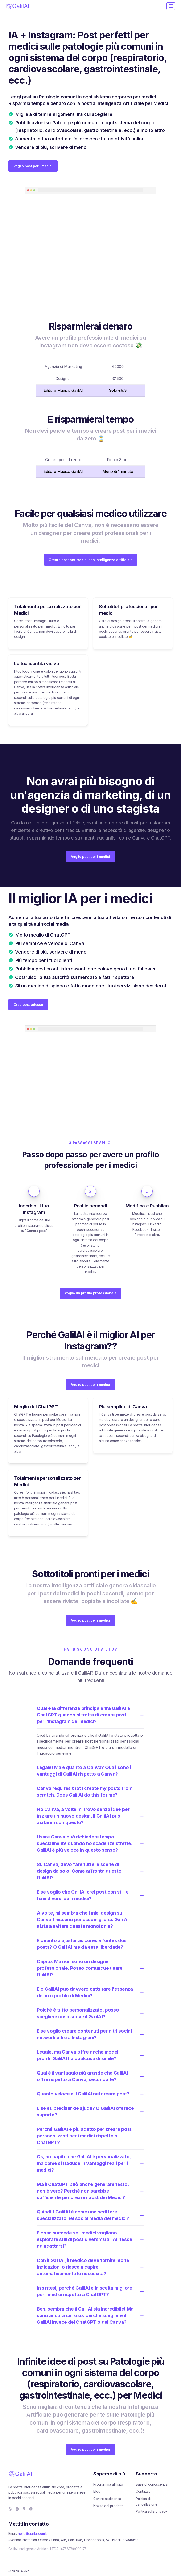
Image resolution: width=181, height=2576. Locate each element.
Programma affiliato (108, 2484)
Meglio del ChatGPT (36, 1407)
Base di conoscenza (152, 2484)
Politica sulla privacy (151, 2511)
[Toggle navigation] (170, 6)
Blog (96, 2491)
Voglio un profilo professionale (90, 1293)
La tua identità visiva (36, 663)
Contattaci (143, 2491)
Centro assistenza (107, 2499)
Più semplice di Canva (123, 1407)
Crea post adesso (28, 1005)
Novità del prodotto (108, 2506)
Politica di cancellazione (146, 2501)
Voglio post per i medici (33, 166)
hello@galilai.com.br (33, 2533)
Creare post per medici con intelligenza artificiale (90, 560)
